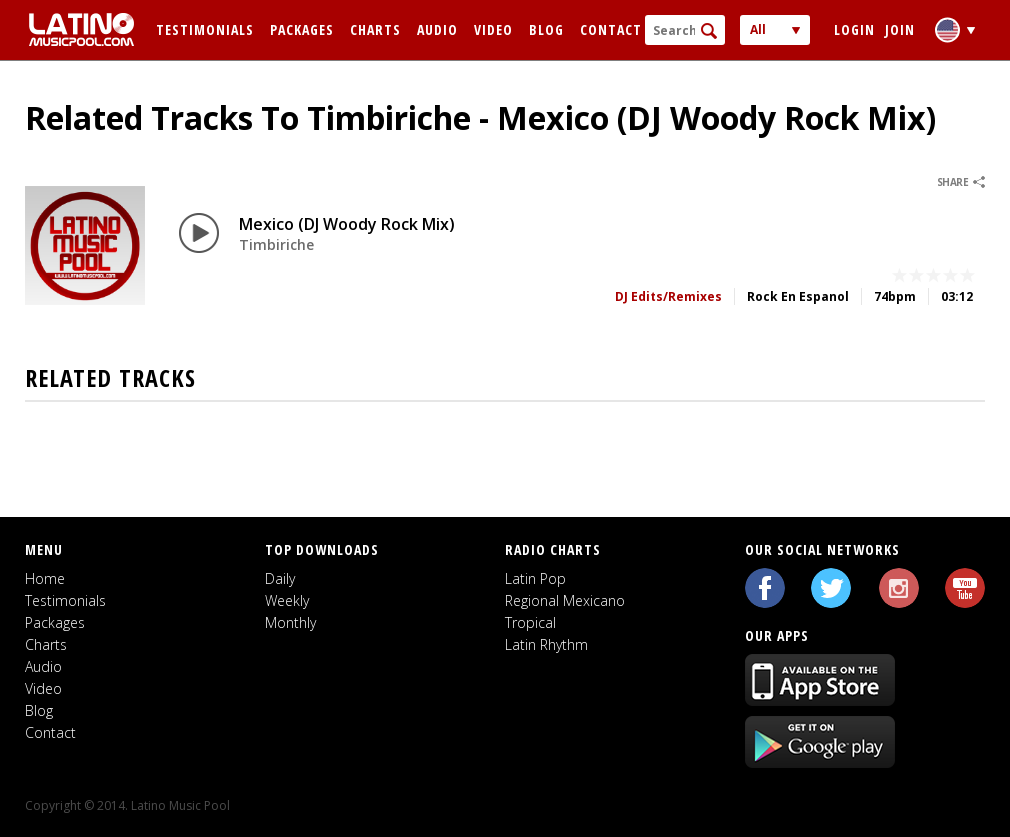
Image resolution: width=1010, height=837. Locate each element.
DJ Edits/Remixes (668, 296)
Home (45, 578)
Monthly (290, 622)
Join (900, 29)
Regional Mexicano (565, 600)
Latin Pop (535, 578)
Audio (437, 29)
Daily (280, 578)
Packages (302, 29)
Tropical (530, 622)
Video (493, 29)
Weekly (287, 600)
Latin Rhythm (546, 644)
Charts (375, 29)
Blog (546, 29)
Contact (611, 29)
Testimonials (205, 29)
